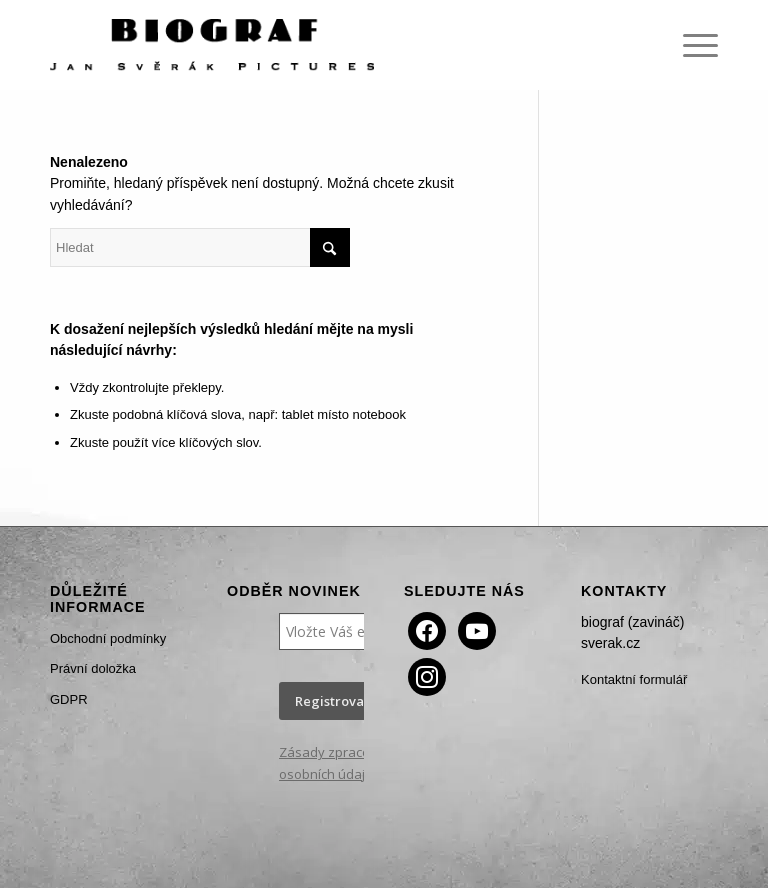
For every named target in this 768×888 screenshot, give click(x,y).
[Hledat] (200, 247)
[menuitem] (690, 45)
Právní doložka (93, 668)
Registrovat (332, 701)
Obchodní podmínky (108, 638)
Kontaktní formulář (634, 679)
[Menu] (690, 45)
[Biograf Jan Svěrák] (212, 45)
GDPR (69, 699)
